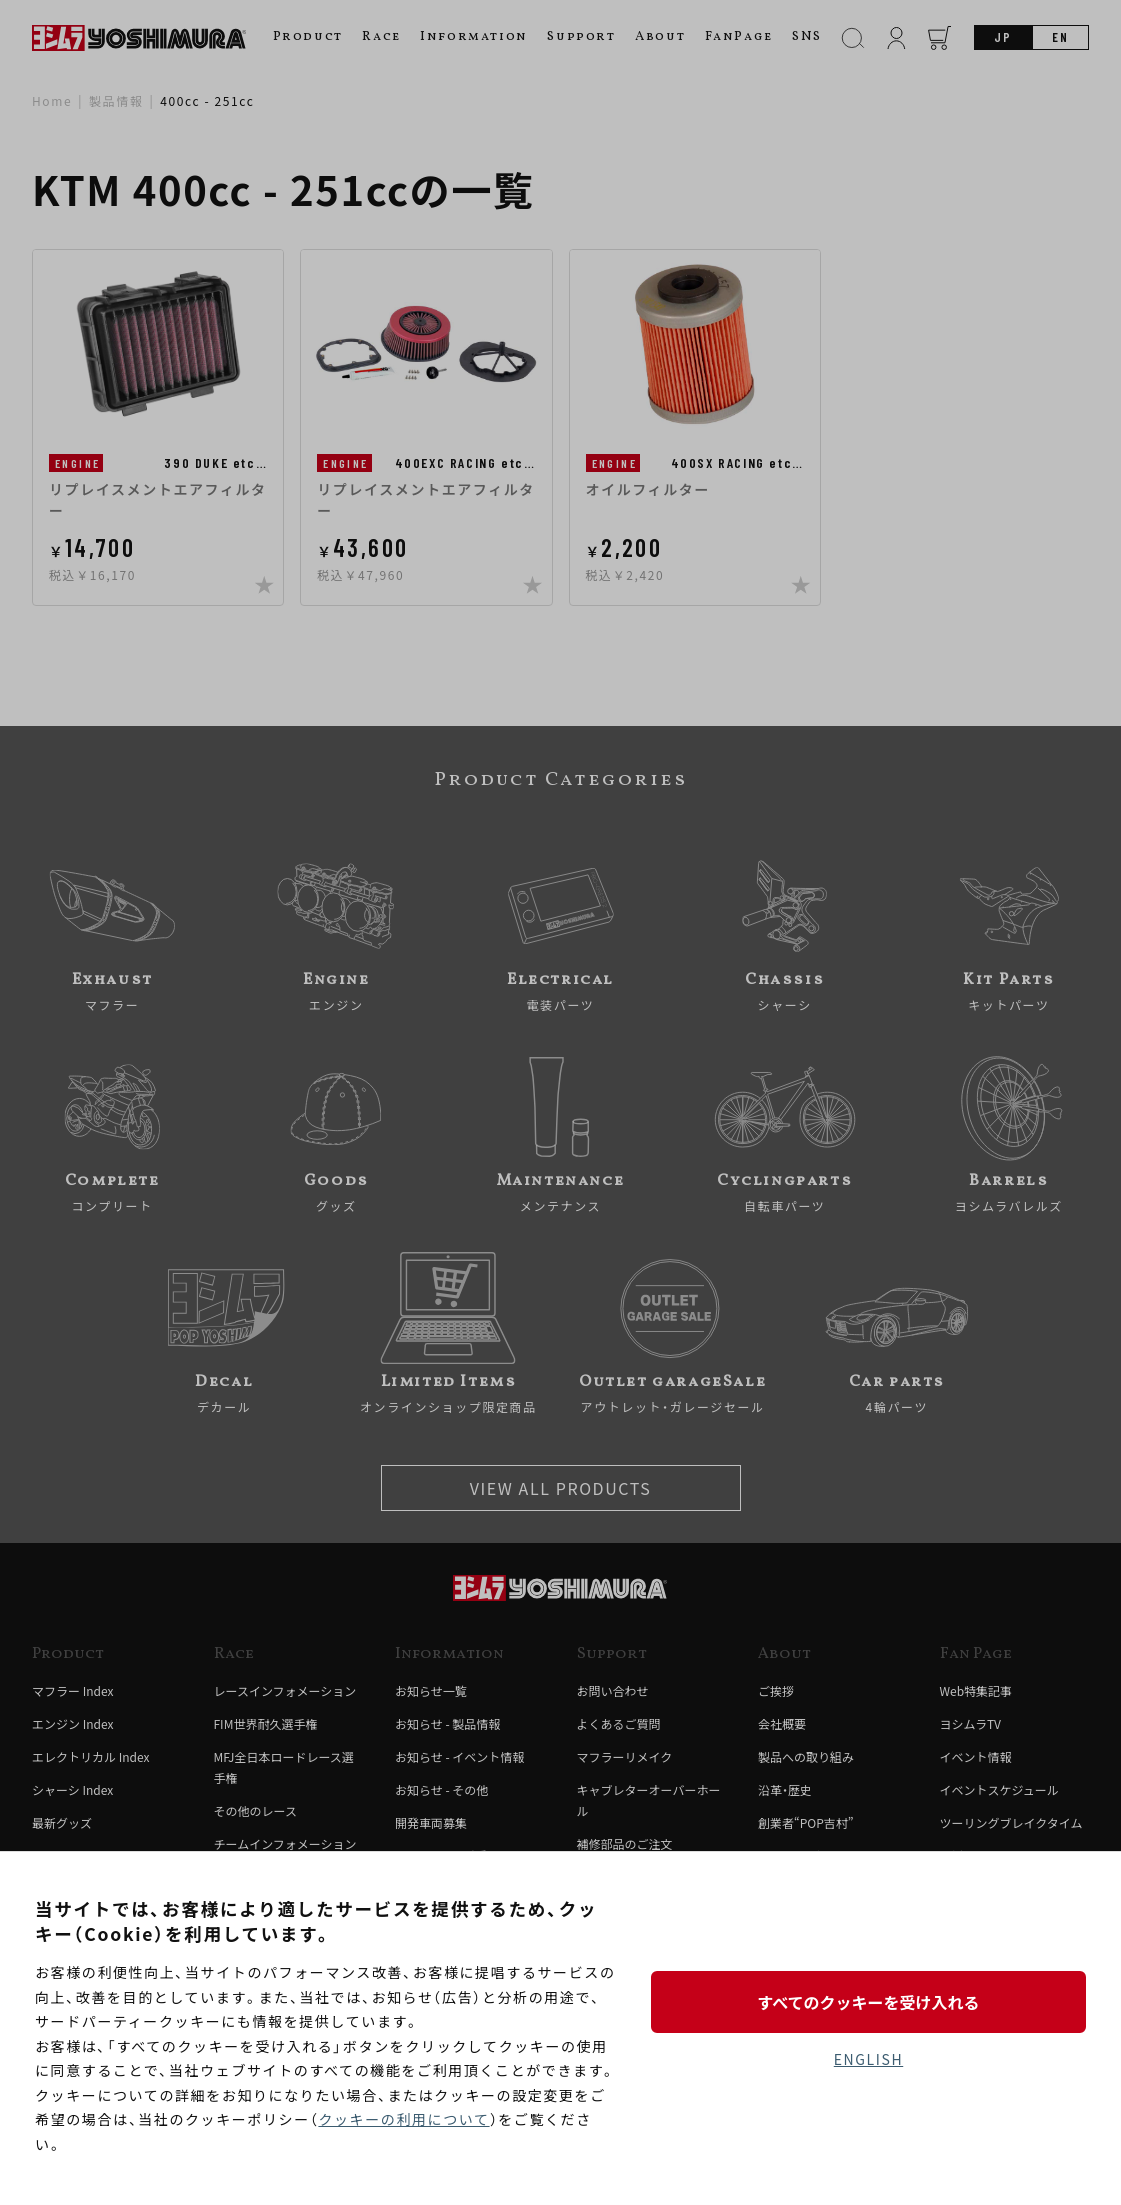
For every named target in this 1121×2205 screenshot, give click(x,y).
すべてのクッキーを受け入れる (868, 2002)
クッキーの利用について (403, 2119)
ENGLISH (868, 2059)
